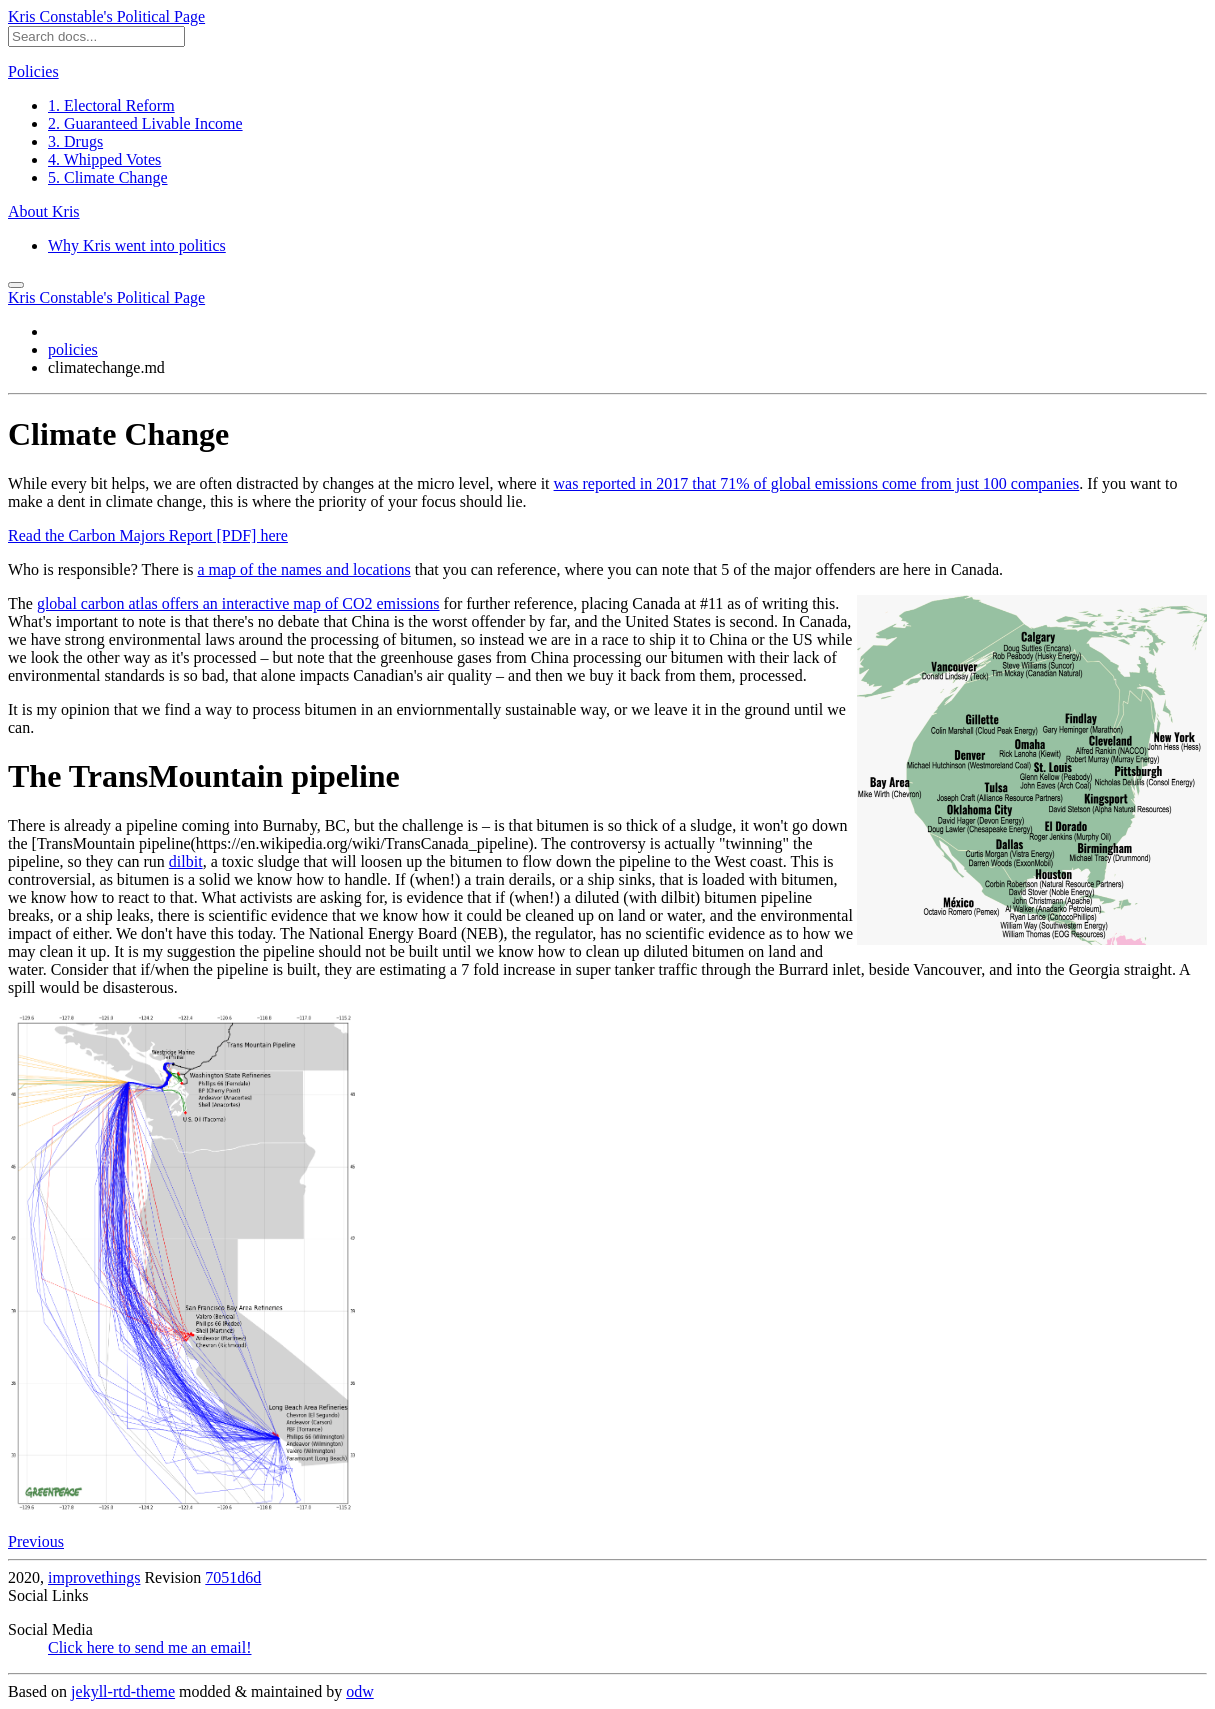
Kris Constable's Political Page (106, 16)
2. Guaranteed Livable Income (145, 123)
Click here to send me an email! (149, 1647)
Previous (36, 1541)
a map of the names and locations (303, 569)
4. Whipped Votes (104, 159)
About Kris (44, 211)
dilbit (186, 861)
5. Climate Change (108, 177)
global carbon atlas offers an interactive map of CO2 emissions (238, 603)
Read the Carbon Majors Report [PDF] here (148, 535)
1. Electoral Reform (111, 105)
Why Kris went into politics (137, 245)
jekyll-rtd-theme (123, 1691)
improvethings (94, 1577)
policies (73, 349)
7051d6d (233, 1577)
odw (360, 1691)
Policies (33, 71)
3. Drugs (75, 141)
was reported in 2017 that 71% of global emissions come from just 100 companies (817, 483)
